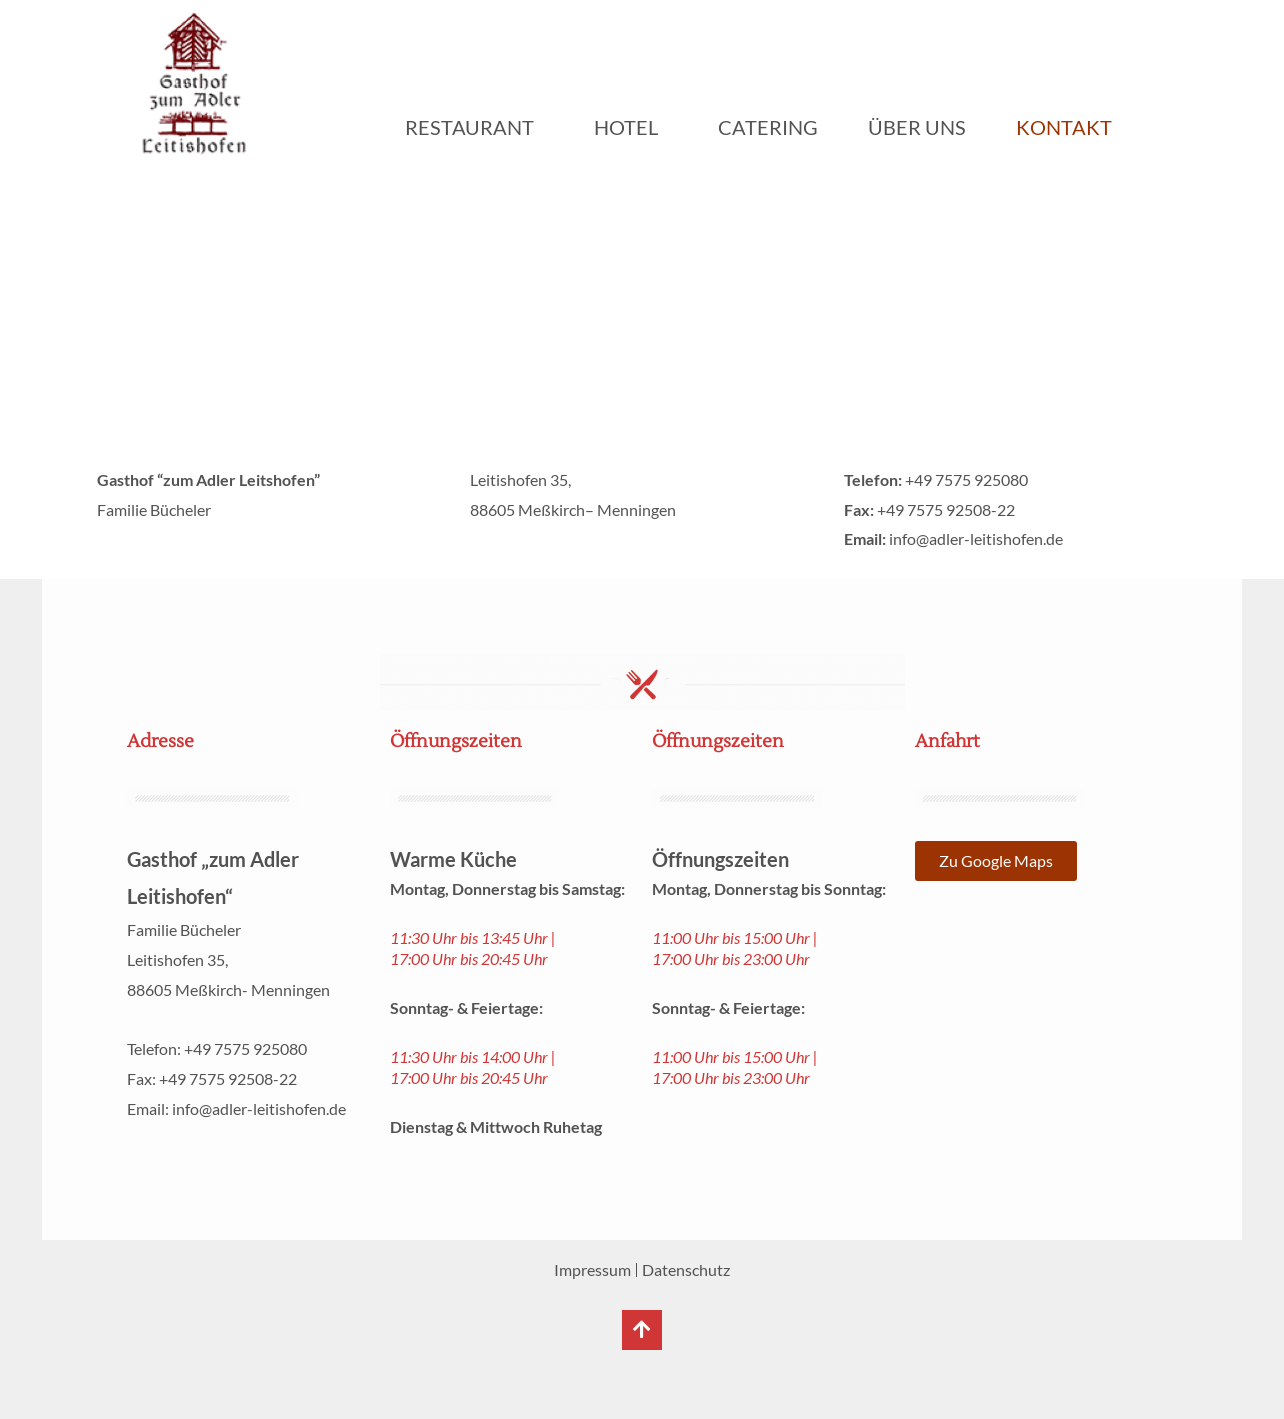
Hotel (631, 127)
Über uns (917, 127)
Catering (768, 127)
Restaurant (474, 127)
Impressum (592, 1269)
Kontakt (1064, 127)
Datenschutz (686, 1269)
